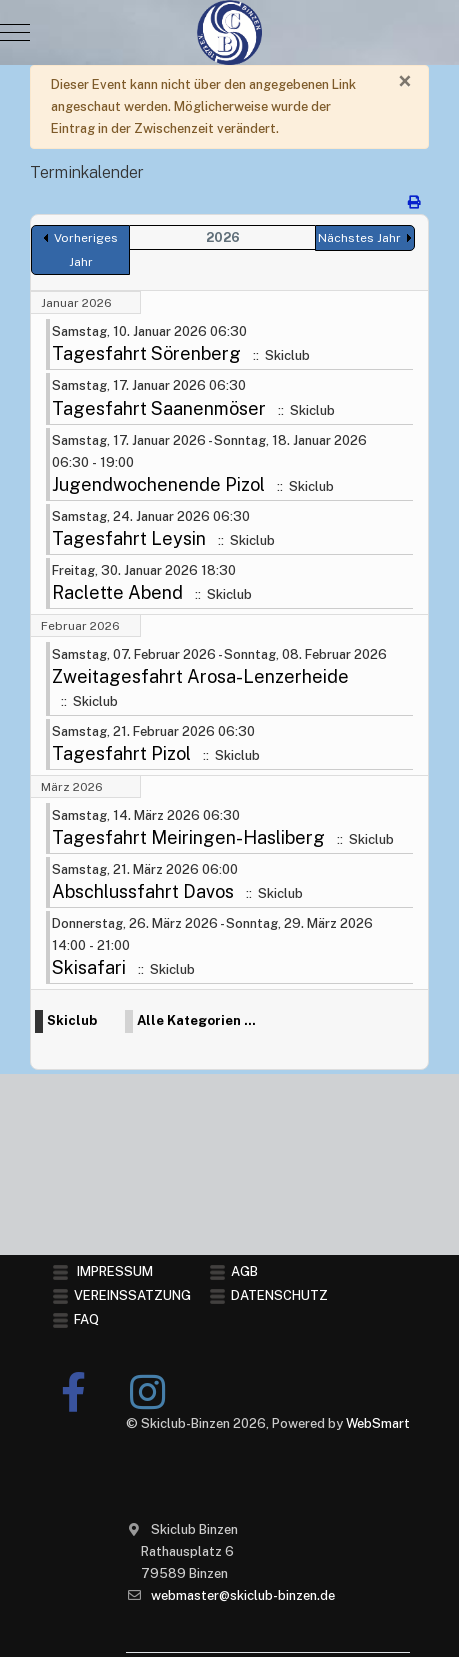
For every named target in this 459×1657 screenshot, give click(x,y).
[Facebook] (74, 1392)
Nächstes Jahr (359, 240)
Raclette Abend (117, 594)
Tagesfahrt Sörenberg (146, 355)
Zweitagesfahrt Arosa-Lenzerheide (200, 678)
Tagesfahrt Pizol (121, 754)
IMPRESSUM (115, 1271)
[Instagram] (148, 1392)
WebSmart (378, 1423)
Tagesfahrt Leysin (129, 539)
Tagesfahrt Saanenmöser (159, 409)
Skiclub (72, 1022)
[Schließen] (405, 82)
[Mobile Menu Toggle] (15, 33)
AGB (244, 1271)
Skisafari (89, 969)
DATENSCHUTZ (279, 1295)
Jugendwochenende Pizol (158, 485)
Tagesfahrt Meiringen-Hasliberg (188, 838)
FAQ (86, 1319)
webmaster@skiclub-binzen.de (243, 1595)
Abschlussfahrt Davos (143, 892)
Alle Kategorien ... (196, 1022)
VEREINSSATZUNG (132, 1295)
